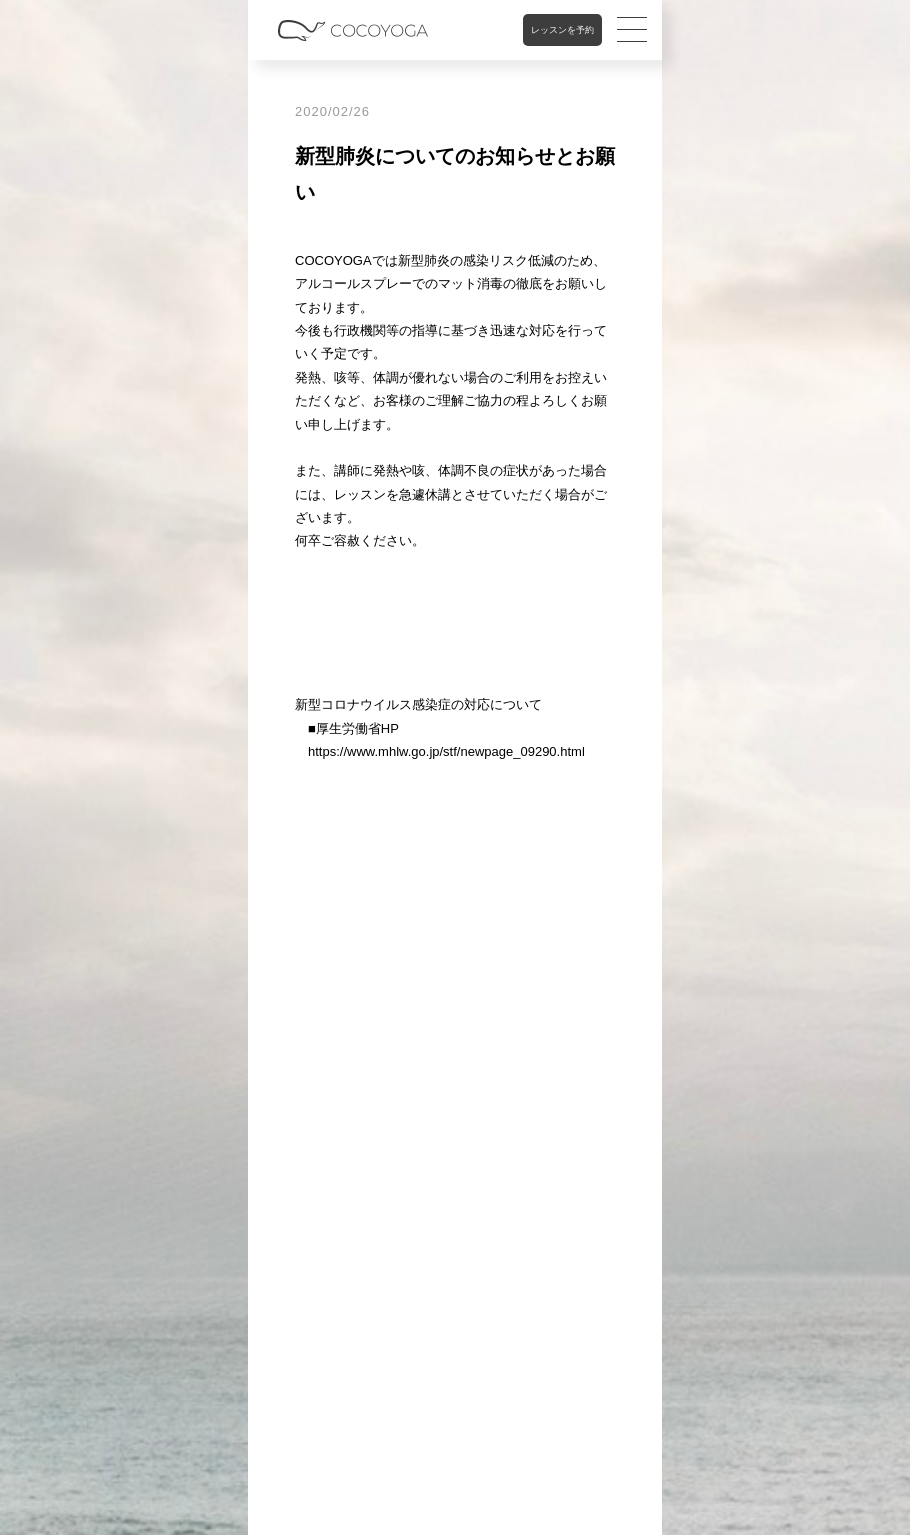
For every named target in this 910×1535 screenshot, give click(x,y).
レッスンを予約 (562, 30)
